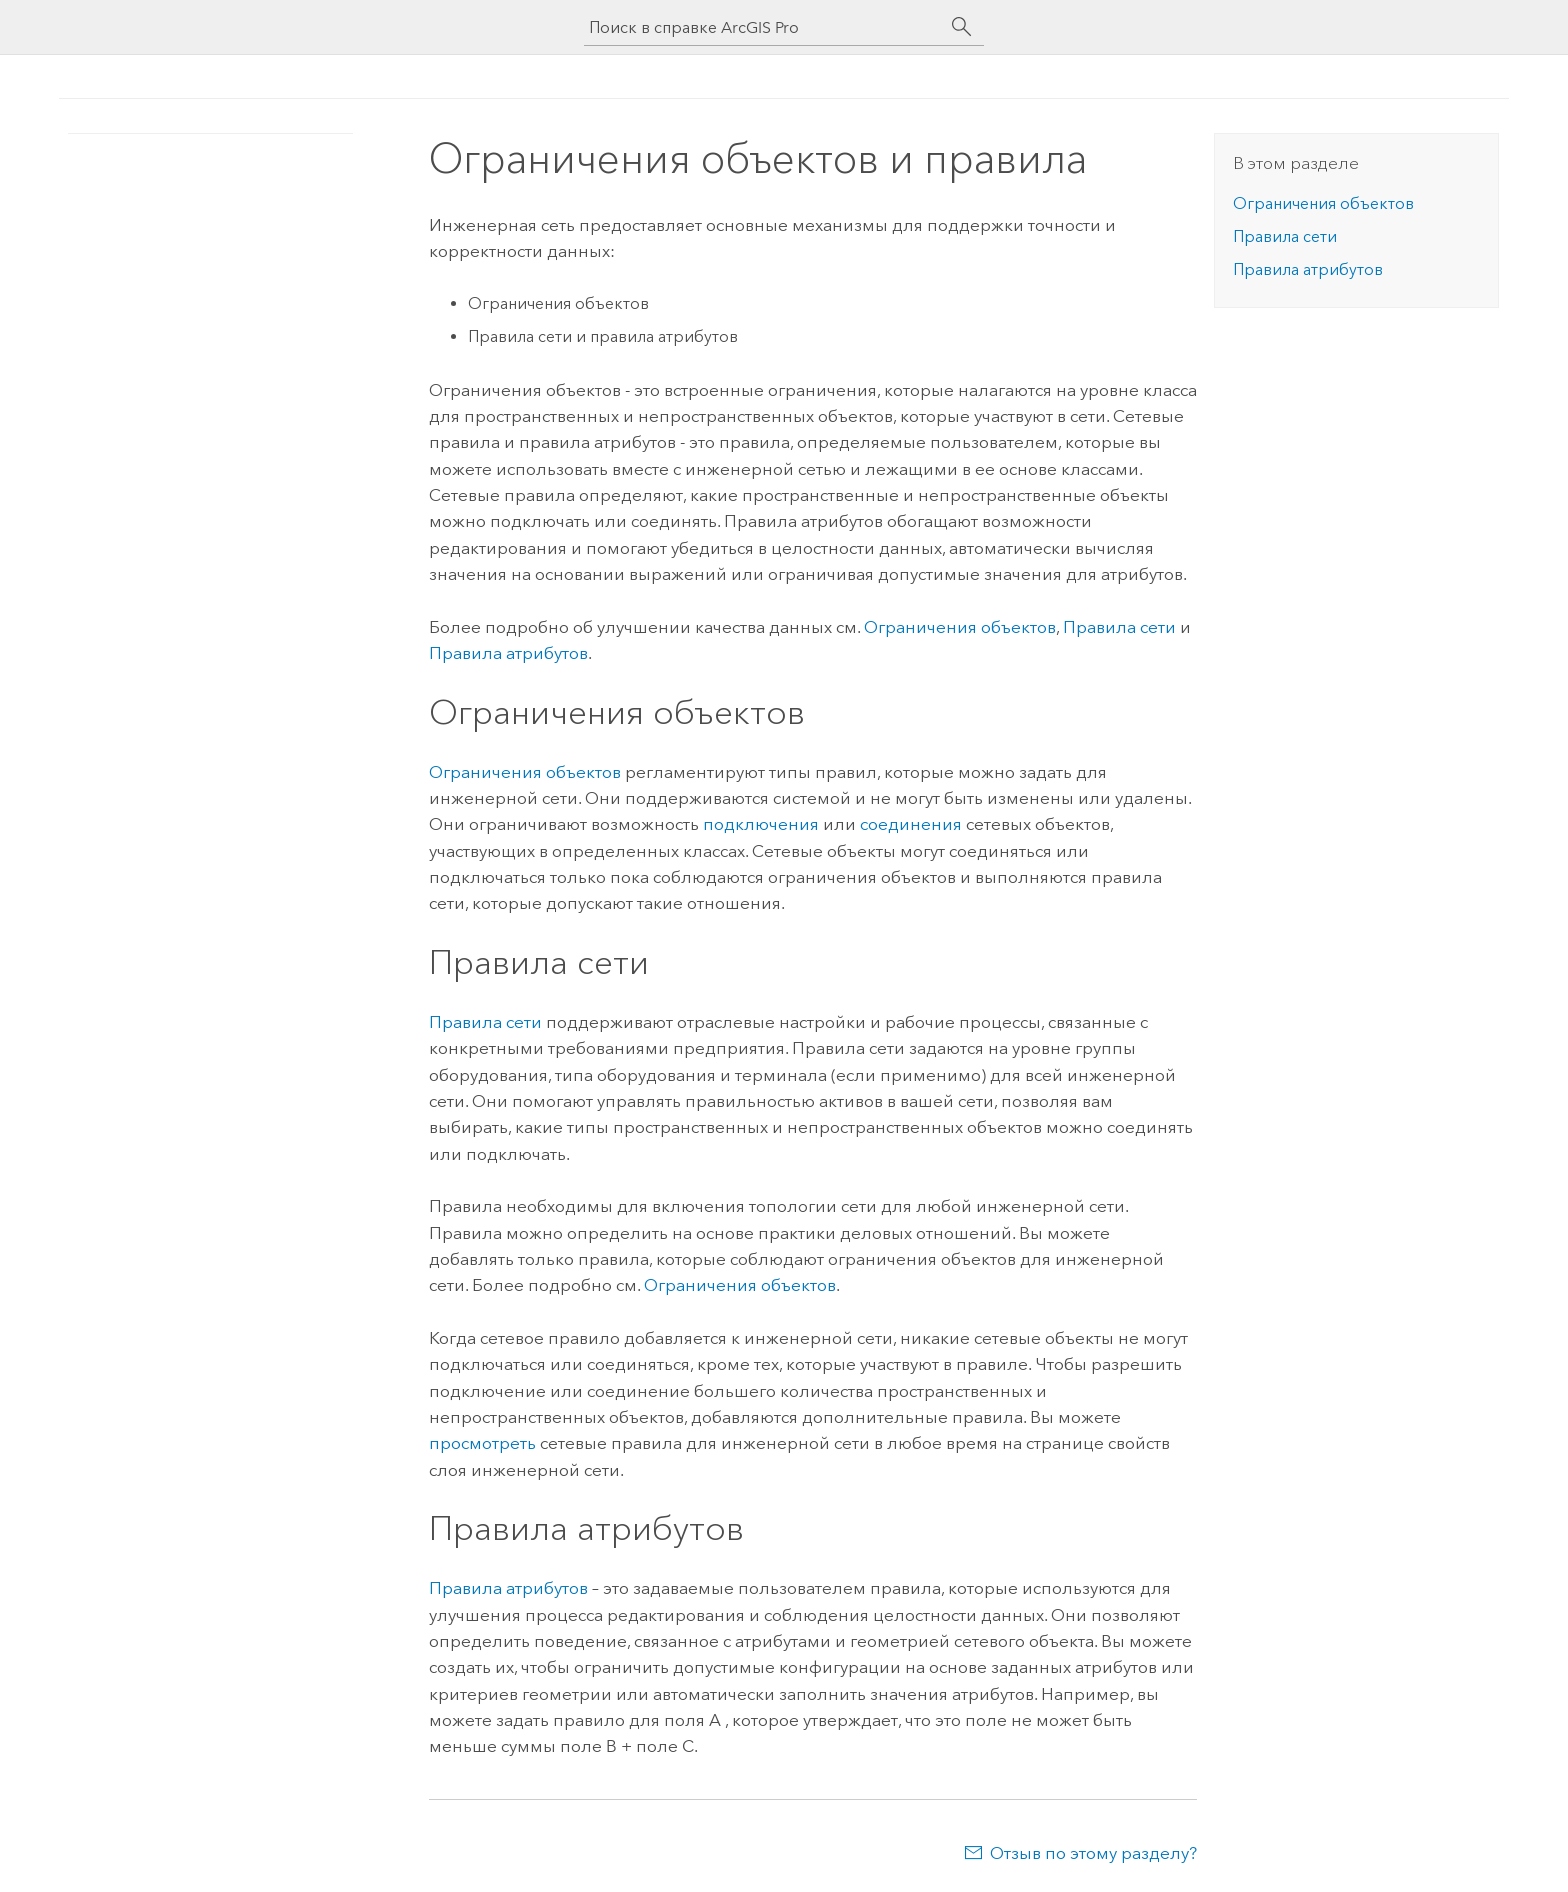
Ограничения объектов (960, 627)
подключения (761, 824)
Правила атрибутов (508, 653)
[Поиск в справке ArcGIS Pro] (764, 27)
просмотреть (482, 1443)
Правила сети (1119, 627)
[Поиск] (962, 27)
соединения (911, 824)
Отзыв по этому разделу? (1093, 1853)
